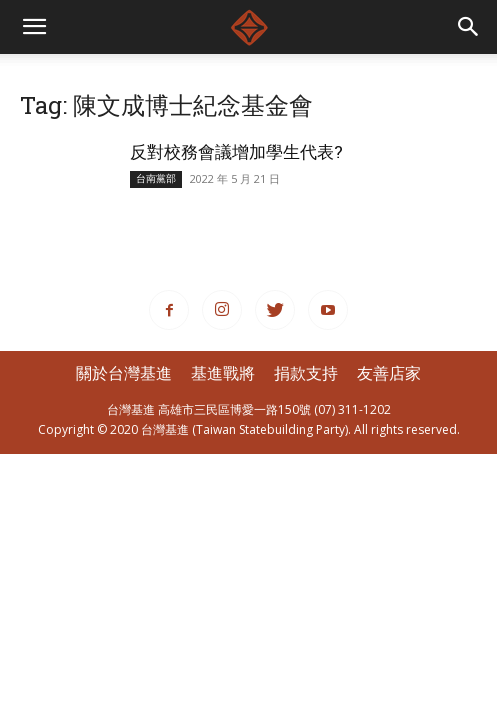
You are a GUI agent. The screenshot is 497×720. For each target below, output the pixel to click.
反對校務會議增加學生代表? (236, 151)
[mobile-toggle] (34, 27)
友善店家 (389, 373)
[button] (469, 27)
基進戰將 (223, 373)
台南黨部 (156, 178)
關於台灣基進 (124, 373)
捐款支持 (306, 373)
